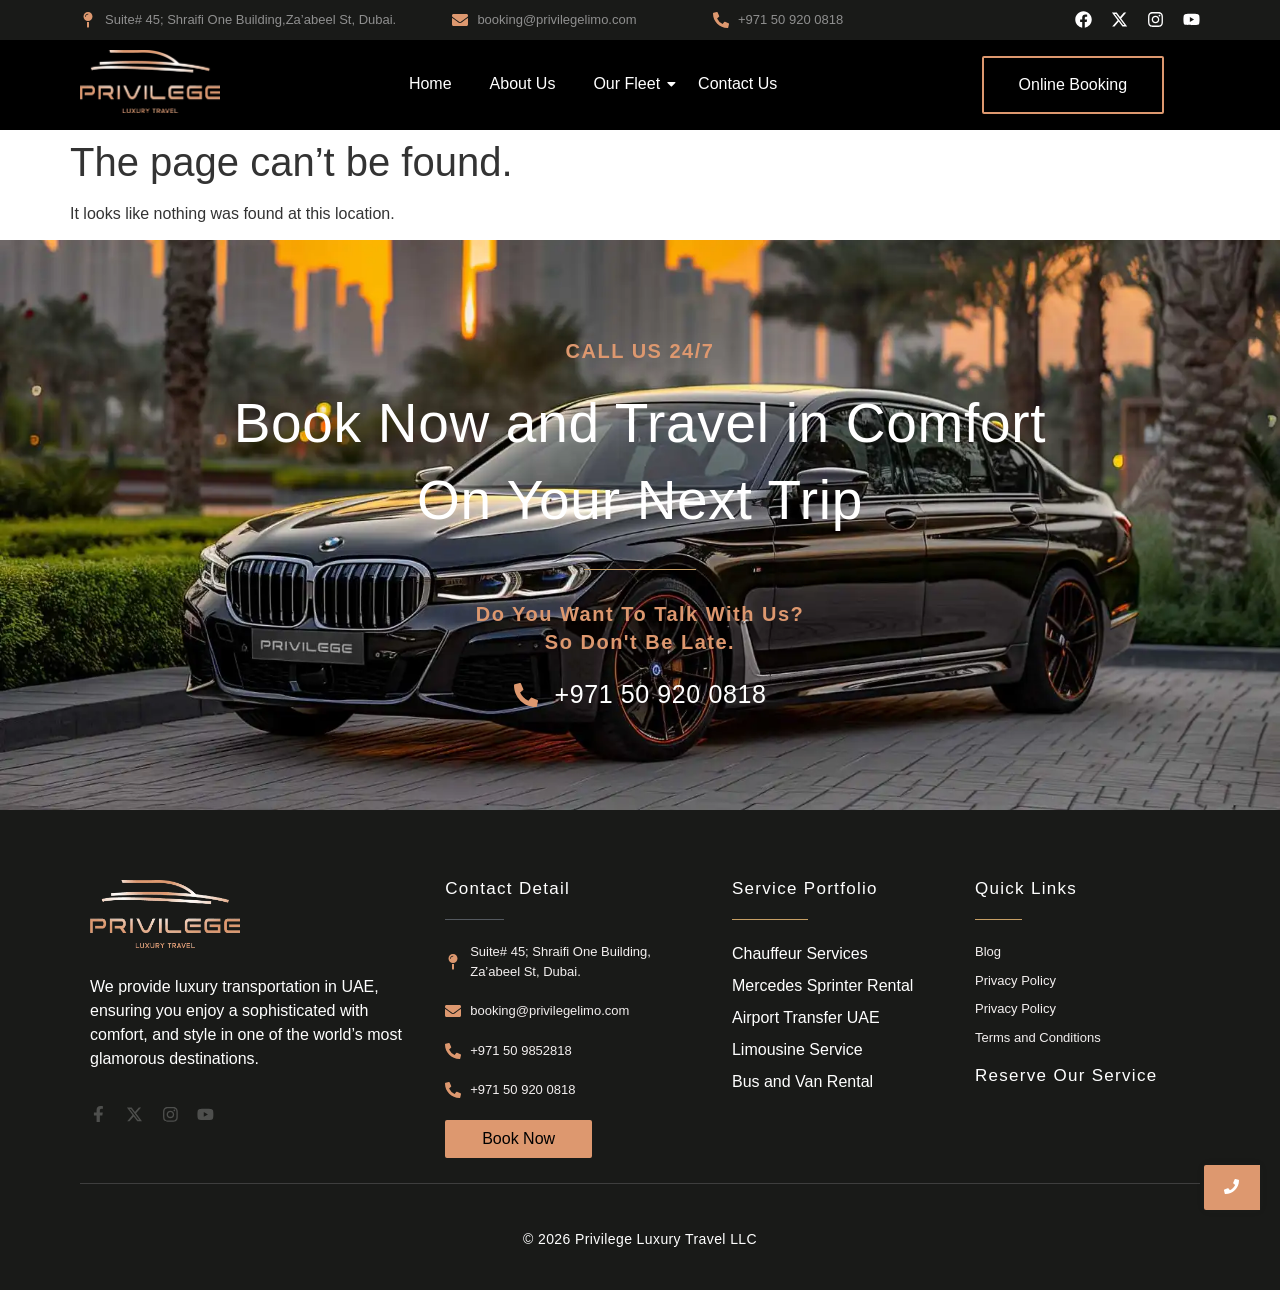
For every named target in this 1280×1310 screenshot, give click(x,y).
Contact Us (737, 83)
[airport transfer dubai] (150, 81)
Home (430, 83)
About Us (523, 83)
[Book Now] (518, 1139)
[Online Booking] (1073, 85)
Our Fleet (630, 83)
